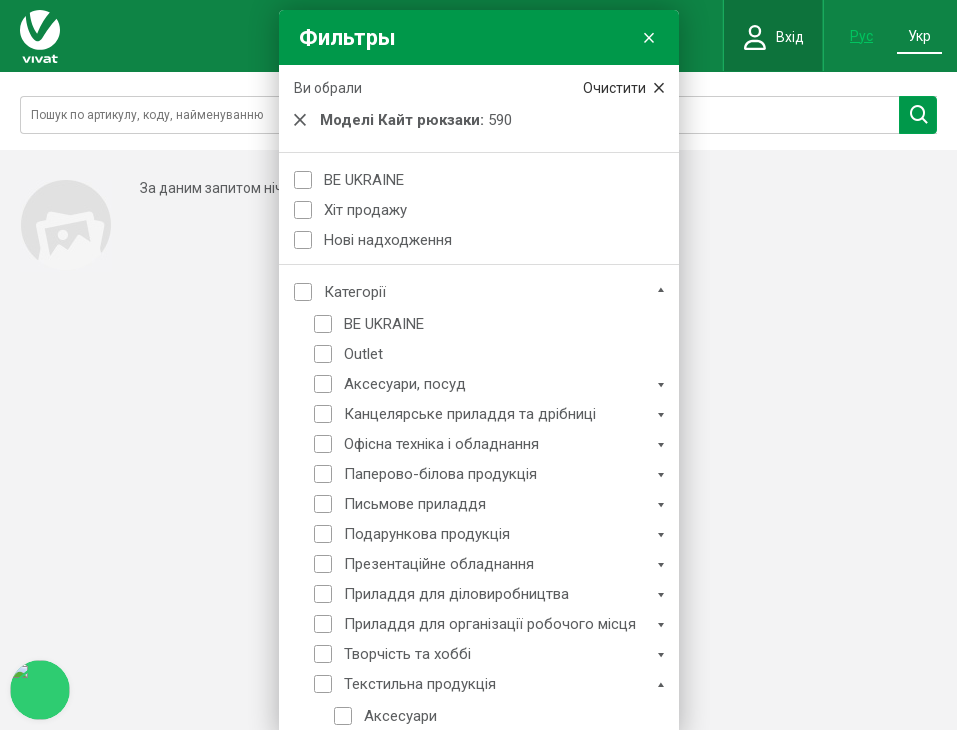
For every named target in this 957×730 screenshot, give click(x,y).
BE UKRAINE (364, 180)
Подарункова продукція (427, 534)
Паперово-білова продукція (440, 474)
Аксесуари (400, 716)
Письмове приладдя (415, 504)
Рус (861, 36)
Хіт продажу (365, 210)
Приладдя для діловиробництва (456, 594)
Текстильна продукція (420, 684)
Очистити (623, 88)
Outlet (363, 354)
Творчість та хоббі (407, 654)
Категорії (355, 292)
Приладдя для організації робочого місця (490, 624)
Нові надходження (388, 240)
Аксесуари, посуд (405, 384)
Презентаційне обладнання (439, 564)
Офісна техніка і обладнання (441, 444)
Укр (919, 36)
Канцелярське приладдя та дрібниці (470, 414)
